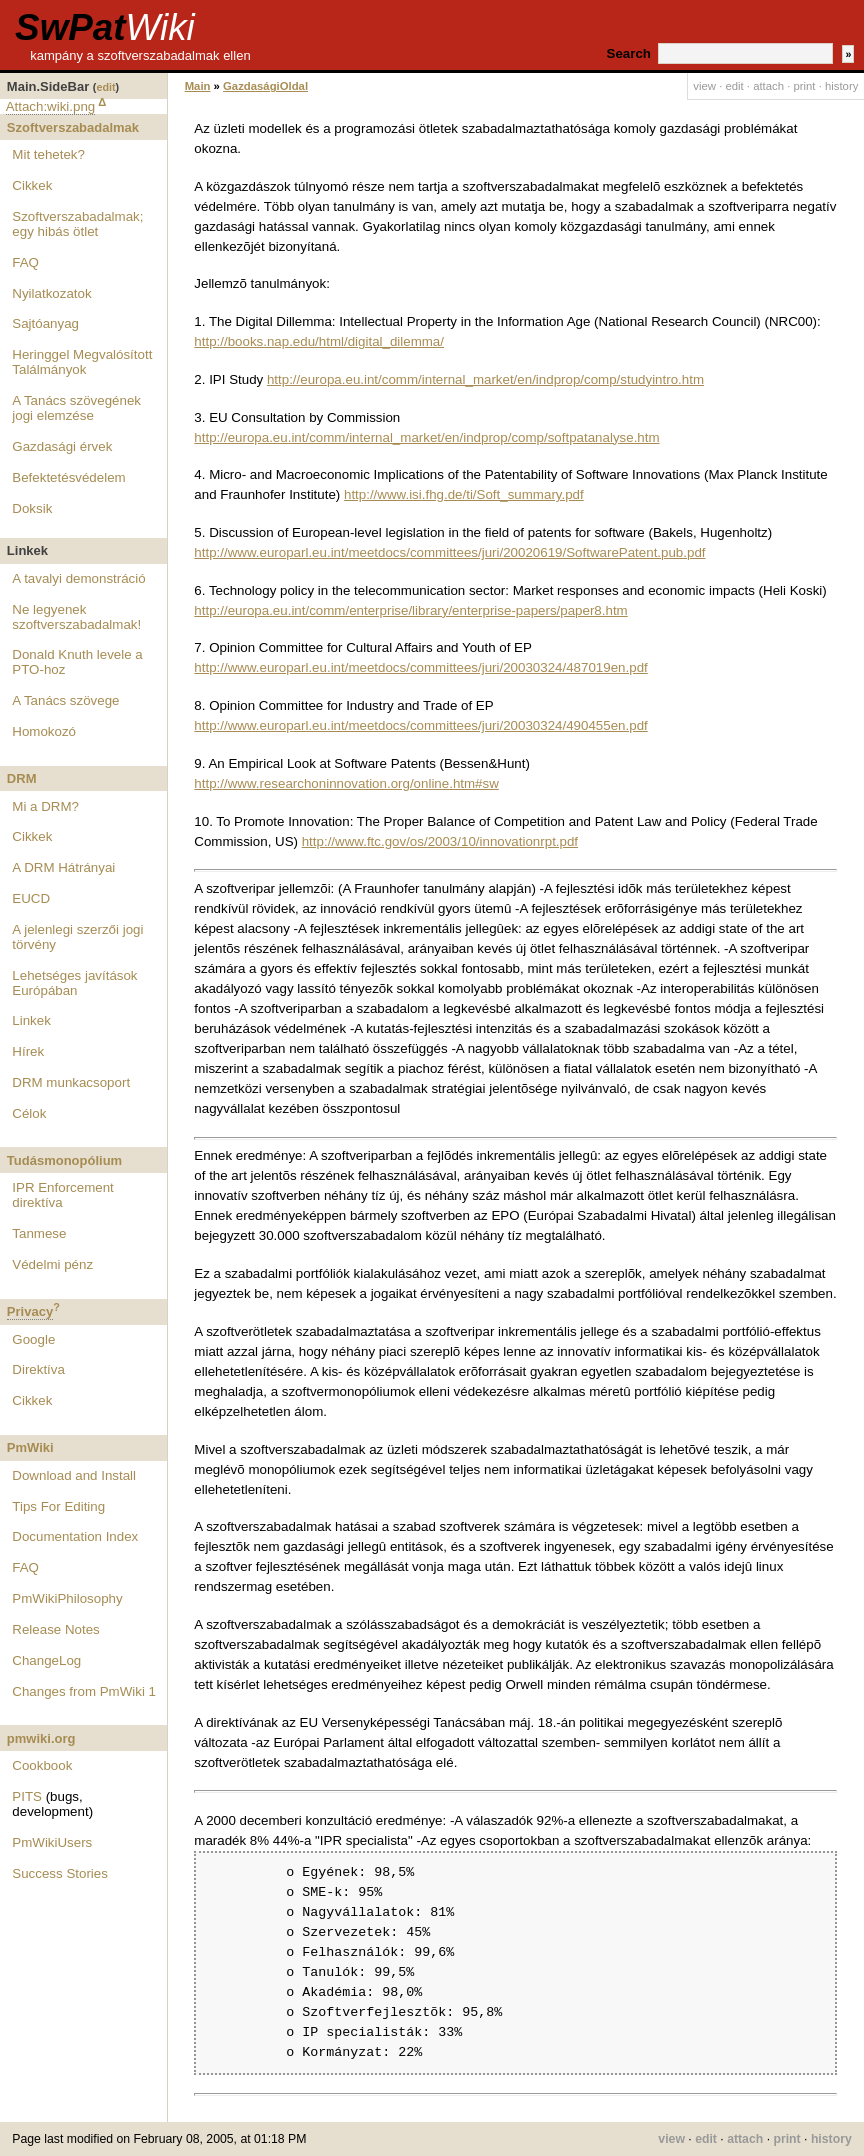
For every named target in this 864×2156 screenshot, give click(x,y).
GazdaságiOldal (265, 86)
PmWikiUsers (52, 1842)
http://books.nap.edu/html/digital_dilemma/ (319, 341)
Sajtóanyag (45, 323)
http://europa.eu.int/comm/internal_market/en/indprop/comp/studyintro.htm (485, 379)
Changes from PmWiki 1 (84, 1691)
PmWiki (30, 1447)
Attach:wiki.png (51, 106)
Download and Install (74, 1475)
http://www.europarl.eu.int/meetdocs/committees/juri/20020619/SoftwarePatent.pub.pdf (449, 552)
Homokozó (44, 731)
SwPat (105, 27)
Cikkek (32, 185)
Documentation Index (75, 1536)
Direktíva (38, 1369)
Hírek (28, 1051)
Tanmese (39, 1233)
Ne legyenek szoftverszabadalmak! (76, 617)
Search (629, 53)
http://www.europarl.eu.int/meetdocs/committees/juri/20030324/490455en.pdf (420, 725)
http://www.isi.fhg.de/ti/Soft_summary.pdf (464, 494)
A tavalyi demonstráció (78, 578)
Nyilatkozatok (51, 293)
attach (768, 86)
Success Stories (60, 1873)
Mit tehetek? (48, 154)
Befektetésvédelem (68, 477)
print (804, 86)
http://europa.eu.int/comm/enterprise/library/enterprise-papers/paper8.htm (410, 610)
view (704, 86)
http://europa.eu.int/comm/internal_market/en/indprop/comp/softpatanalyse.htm (426, 437)
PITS (27, 1796)
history (841, 86)
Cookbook (42, 1765)
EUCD (31, 898)
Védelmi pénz (52, 1264)
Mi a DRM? (45, 806)
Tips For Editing (58, 1506)
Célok (29, 1113)
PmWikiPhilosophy (67, 1598)
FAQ (25, 262)
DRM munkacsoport (71, 1082)
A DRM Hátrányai (63, 867)
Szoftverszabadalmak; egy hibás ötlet (77, 224)
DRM (22, 778)
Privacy (30, 1311)
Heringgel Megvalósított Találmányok (82, 362)
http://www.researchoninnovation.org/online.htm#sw (346, 783)
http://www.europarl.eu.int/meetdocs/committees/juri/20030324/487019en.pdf (420, 667)
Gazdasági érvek (62, 446)
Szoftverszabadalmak (73, 127)
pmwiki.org (41, 1738)
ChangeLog (46, 1660)
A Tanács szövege (65, 700)
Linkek (31, 1020)
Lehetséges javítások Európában (74, 983)
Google (33, 1339)
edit (105, 87)
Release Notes (55, 1629)
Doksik (32, 508)
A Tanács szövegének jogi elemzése (76, 408)
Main (198, 86)
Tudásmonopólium (64, 1160)
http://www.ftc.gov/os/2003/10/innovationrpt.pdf (440, 841)
